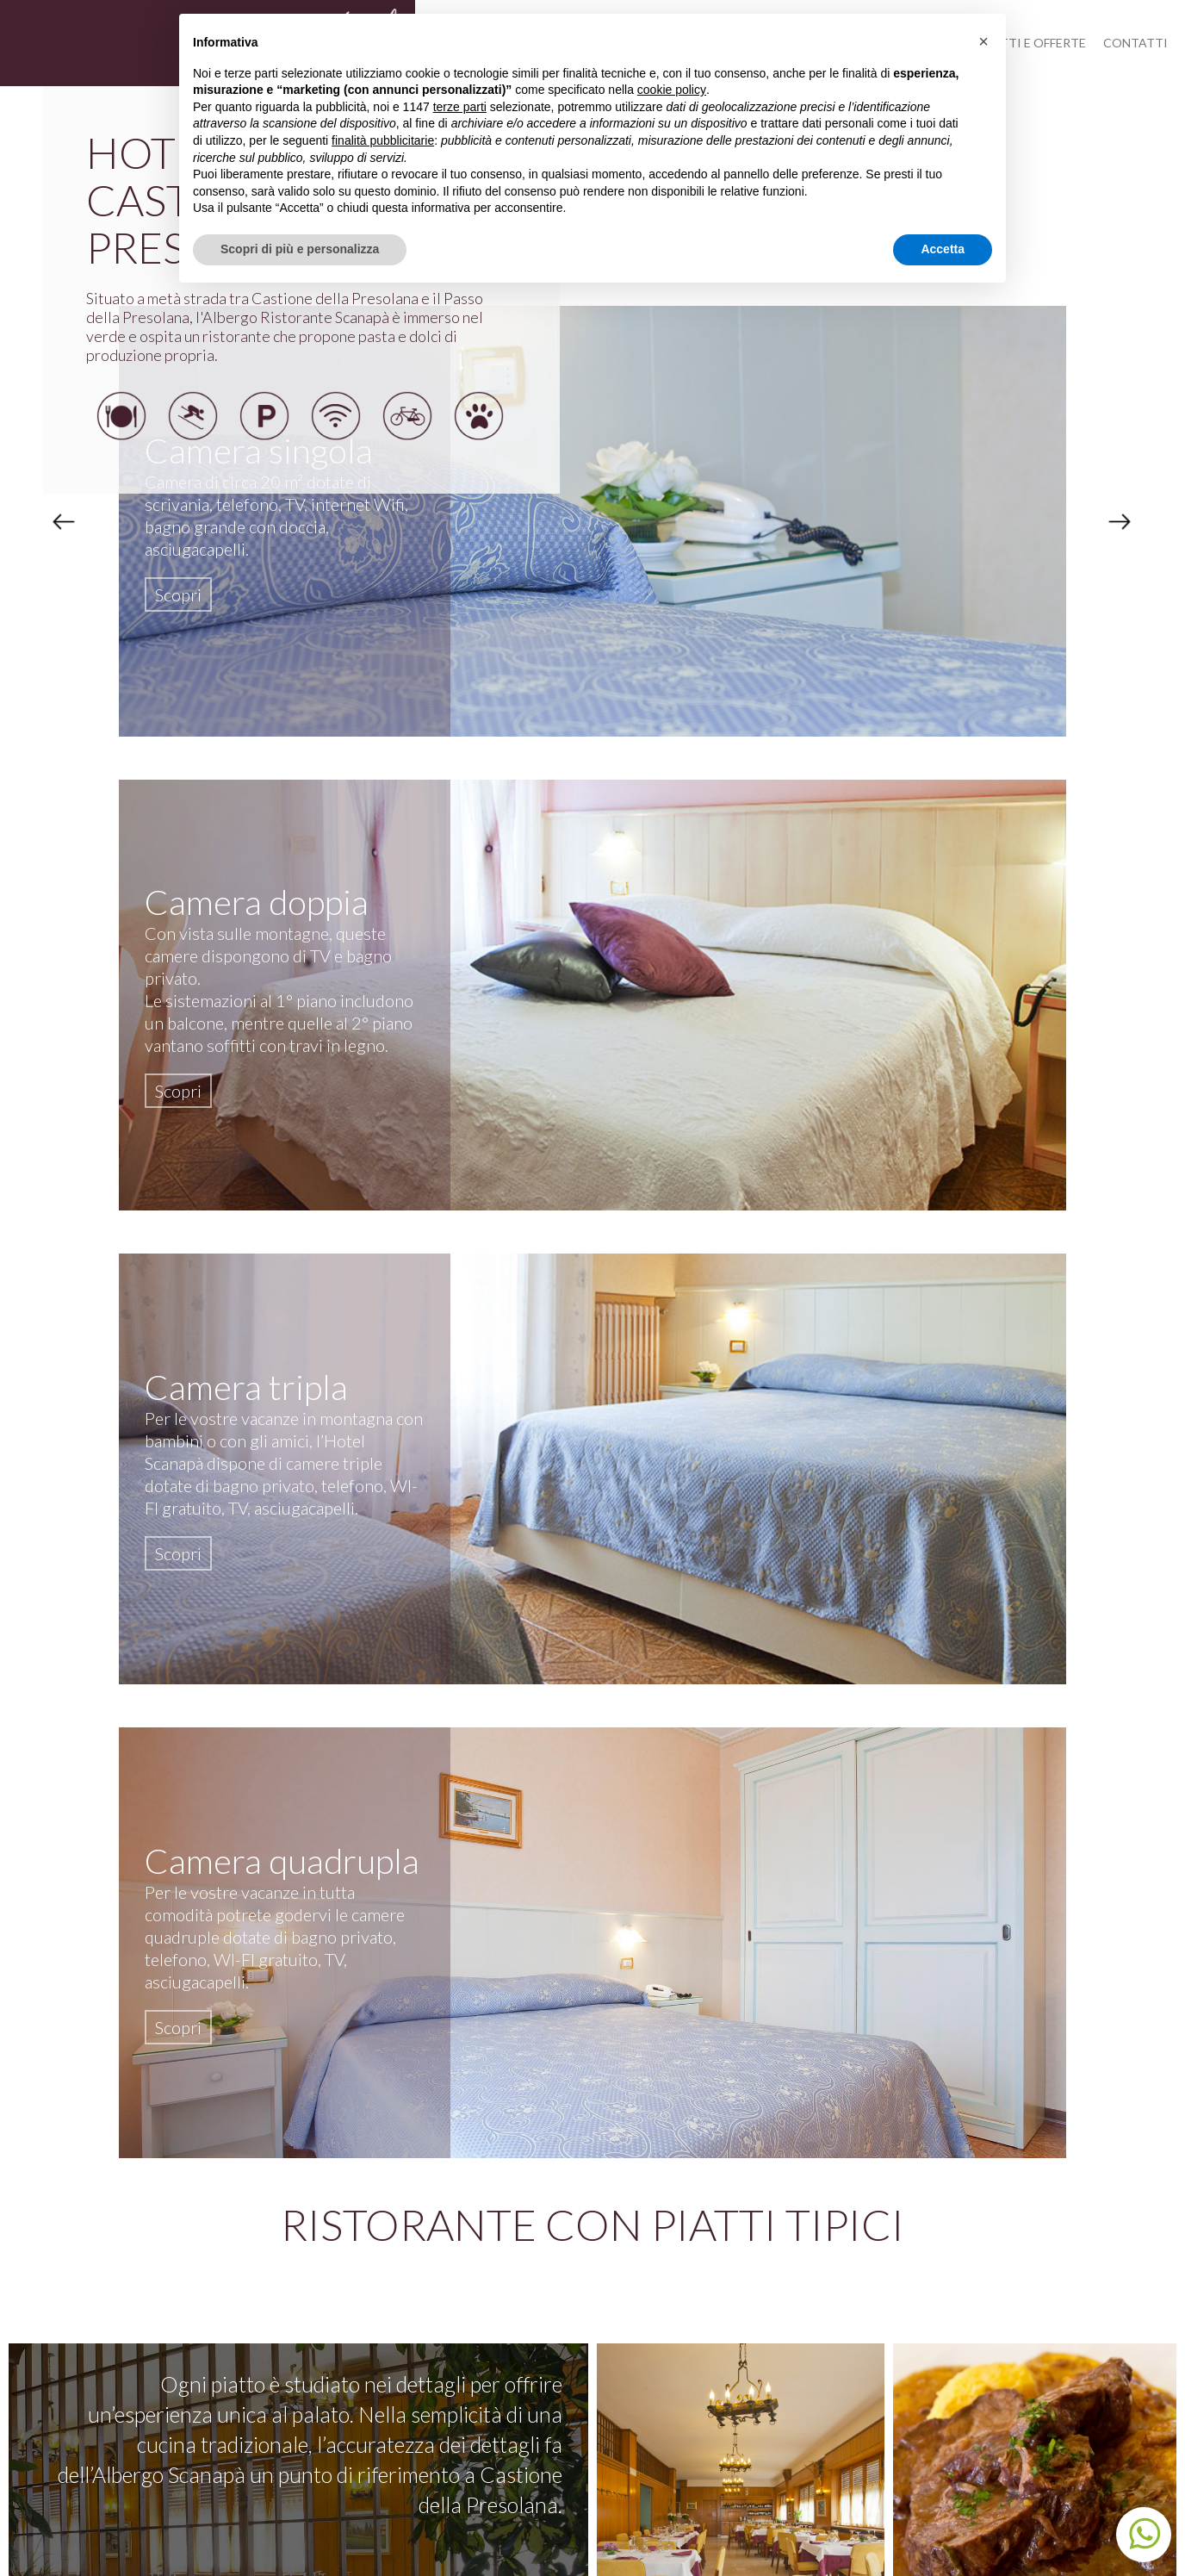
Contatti (1135, 42)
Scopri (178, 594)
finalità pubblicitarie (383, 140)
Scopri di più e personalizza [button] (299, 249)
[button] (983, 41)
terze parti (460, 107)
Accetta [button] (943, 249)
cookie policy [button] (671, 89)
